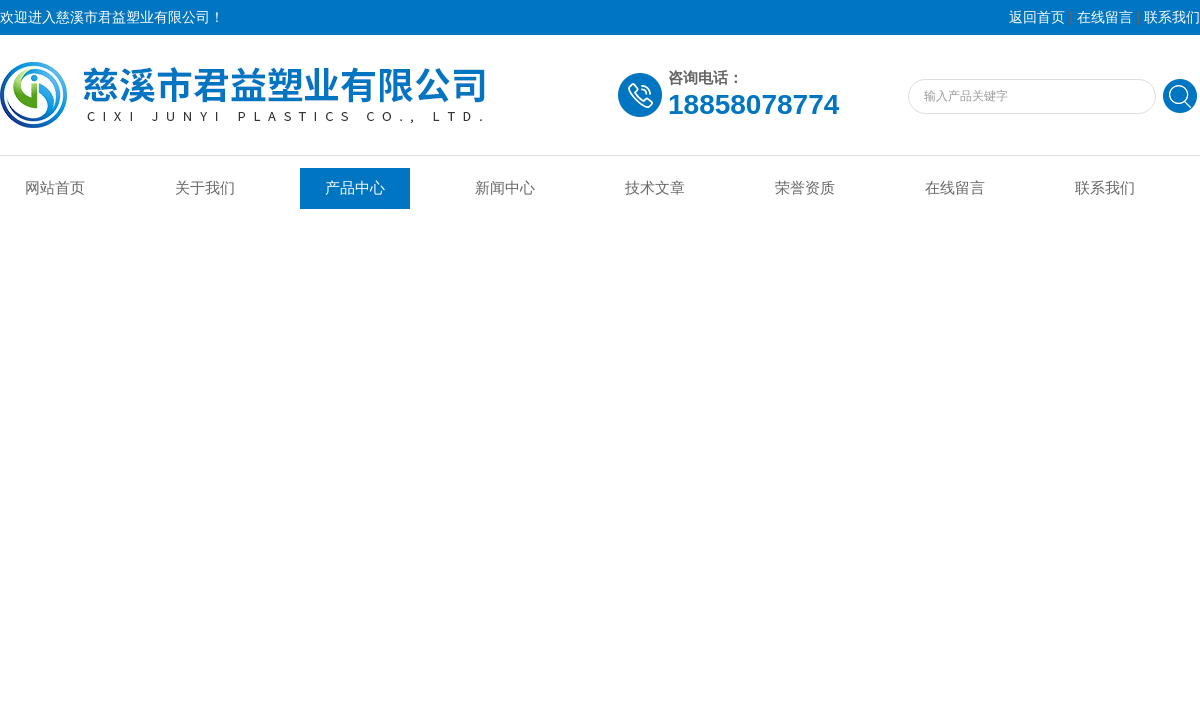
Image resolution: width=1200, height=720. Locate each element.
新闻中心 (505, 188)
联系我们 (1172, 17)
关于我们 (205, 188)
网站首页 (55, 188)
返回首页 (1037, 17)
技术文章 (655, 188)
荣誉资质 (805, 188)
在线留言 (1105, 17)
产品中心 (355, 188)
